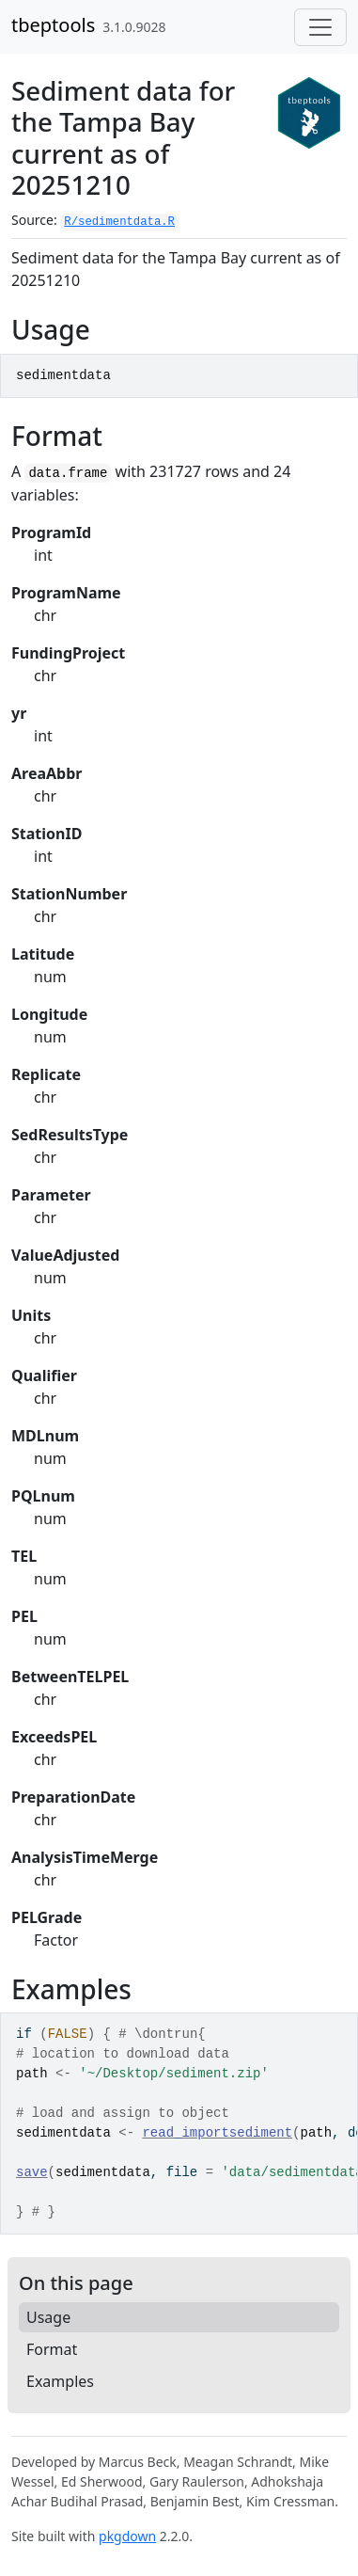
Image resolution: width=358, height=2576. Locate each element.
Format (51, 2349)
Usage (48, 2317)
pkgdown (127, 2536)
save (32, 2172)
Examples (60, 2381)
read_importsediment (217, 2132)
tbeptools (53, 25)
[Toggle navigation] (320, 27)
